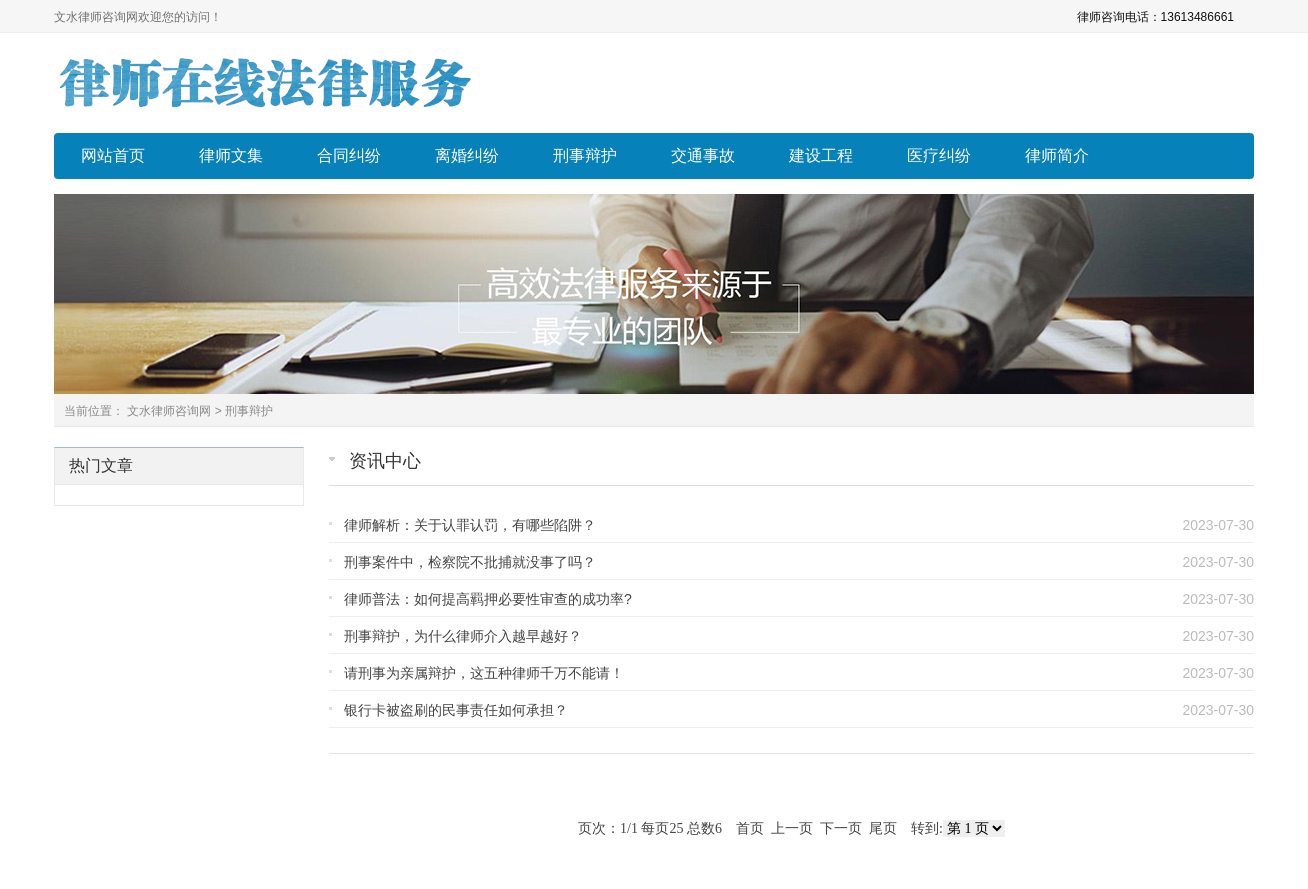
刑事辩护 (585, 155)
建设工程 (821, 155)
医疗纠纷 (939, 155)
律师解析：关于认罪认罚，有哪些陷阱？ (470, 525)
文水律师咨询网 (169, 411)
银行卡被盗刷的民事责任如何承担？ (456, 710)
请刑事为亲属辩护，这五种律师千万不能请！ (484, 673)
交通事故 (703, 155)
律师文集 (231, 155)
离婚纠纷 (467, 155)
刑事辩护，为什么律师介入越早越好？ (463, 636)
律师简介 (1057, 155)
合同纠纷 (349, 155)
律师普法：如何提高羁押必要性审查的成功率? (488, 599)
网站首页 (113, 155)
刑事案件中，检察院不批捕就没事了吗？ (470, 562)
